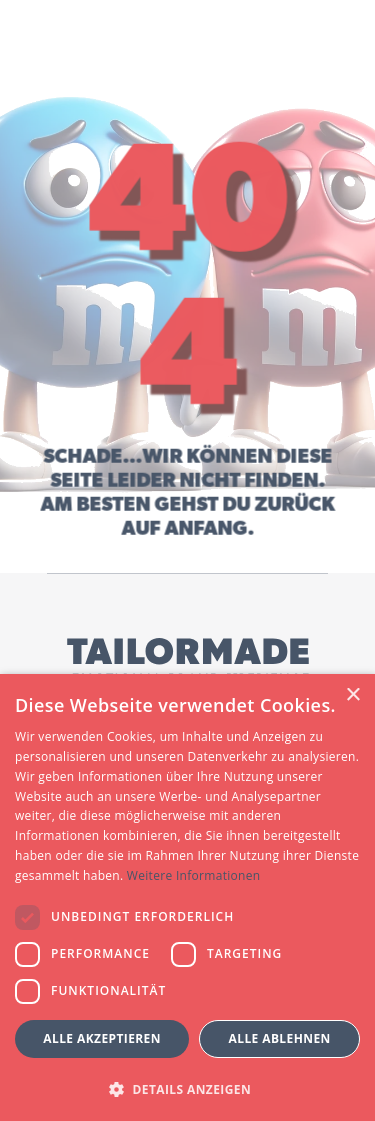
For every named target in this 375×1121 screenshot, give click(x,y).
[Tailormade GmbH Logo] (188, 661)
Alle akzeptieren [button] (102, 1038)
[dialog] (187, 897)
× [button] (352, 695)
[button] (187, 1088)
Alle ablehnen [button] (280, 1038)
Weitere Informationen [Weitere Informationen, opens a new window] (194, 875)
